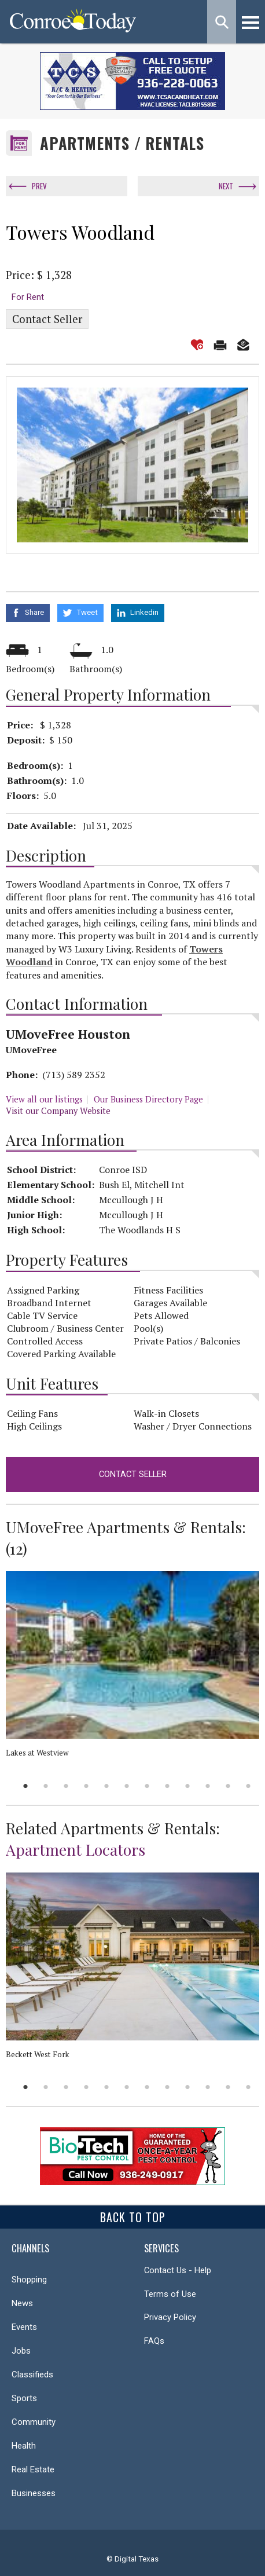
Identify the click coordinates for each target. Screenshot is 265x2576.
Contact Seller (47, 319)
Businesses (34, 2493)
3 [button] (66, 1786)
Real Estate (33, 2469)
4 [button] (86, 1786)
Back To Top (132, 2217)
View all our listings (44, 1099)
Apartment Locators (75, 1849)
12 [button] (248, 1786)
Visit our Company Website (58, 1110)
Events (24, 2327)
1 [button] (26, 1786)
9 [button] (188, 1786)
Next (226, 186)
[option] (132, 465)
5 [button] (107, 1786)
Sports (24, 2398)
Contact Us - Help (177, 2270)
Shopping (29, 2279)
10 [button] (208, 1786)
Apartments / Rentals (122, 143)
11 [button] (228, 1786)
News (22, 2303)
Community (34, 2422)
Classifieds (32, 2374)
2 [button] (46, 1786)
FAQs (154, 2341)
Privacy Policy (170, 2317)
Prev (39, 186)
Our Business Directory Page (148, 1099)
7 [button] (147, 1786)
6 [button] (127, 1786)
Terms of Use (170, 2294)
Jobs (21, 2351)
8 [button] (167, 1786)
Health (24, 2446)
